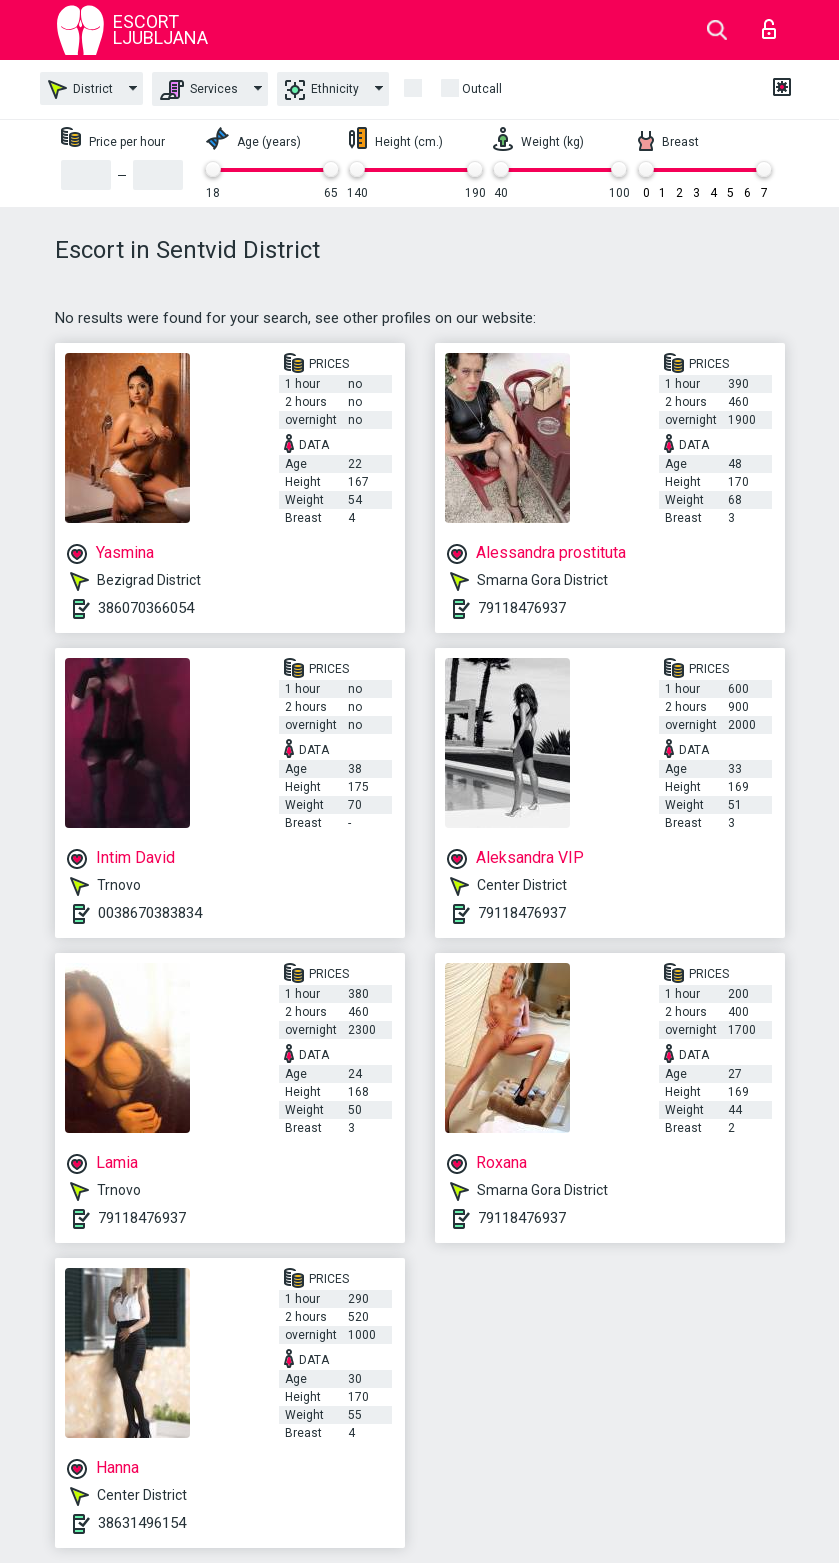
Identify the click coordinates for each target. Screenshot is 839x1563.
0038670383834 (150, 913)
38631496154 (142, 1523)
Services (199, 90)
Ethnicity (322, 90)
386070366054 (146, 608)
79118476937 (522, 608)
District (80, 89)
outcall (482, 89)
